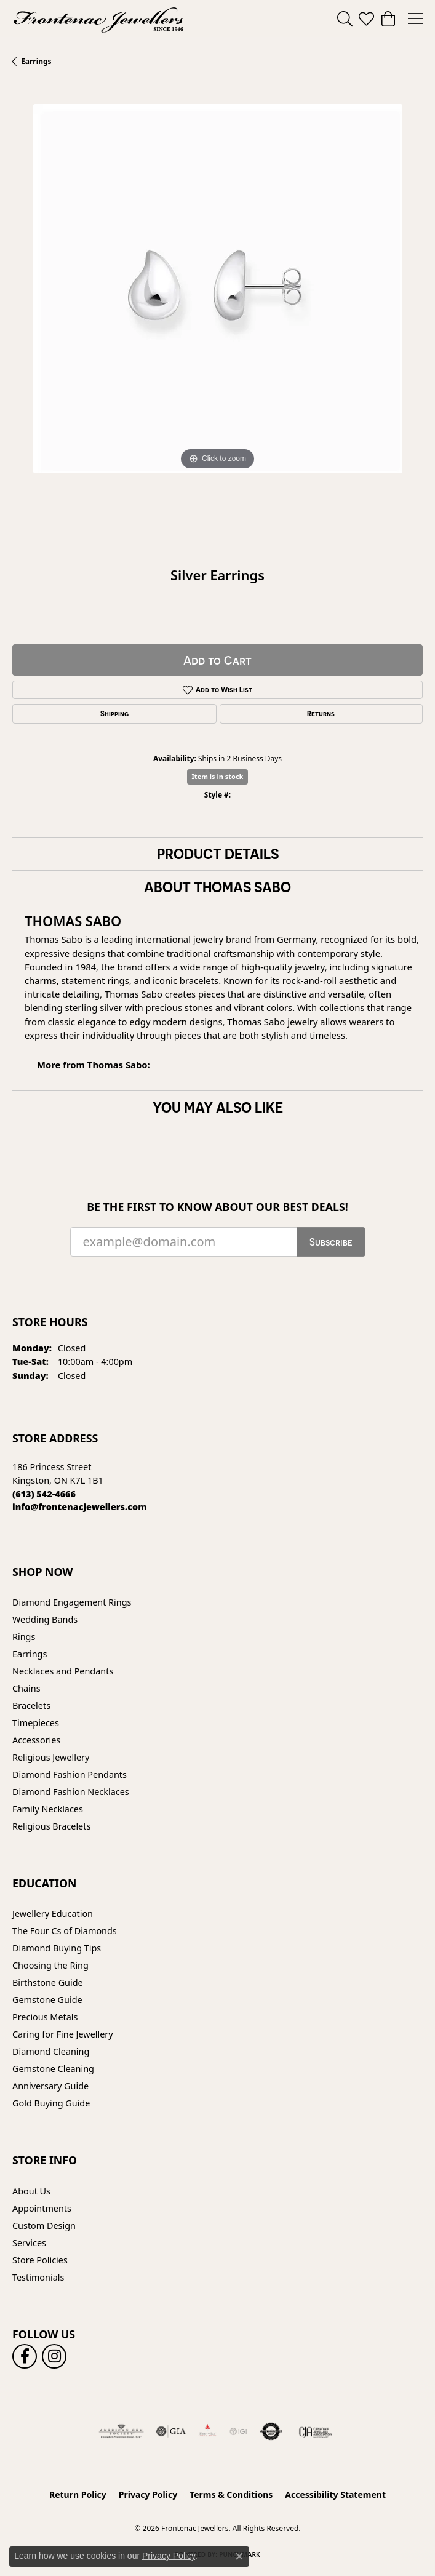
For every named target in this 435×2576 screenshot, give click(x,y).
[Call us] (79, 1507)
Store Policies (40, 2260)
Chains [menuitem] (26, 1688)
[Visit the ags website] (121, 2431)
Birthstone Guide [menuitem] (47, 1982)
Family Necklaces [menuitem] (47, 1809)
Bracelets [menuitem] (31, 1705)
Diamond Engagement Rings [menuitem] (71, 1602)
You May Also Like (218, 1107)
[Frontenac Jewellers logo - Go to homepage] (98, 18)
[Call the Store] (44, 1494)
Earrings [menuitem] (29, 1654)
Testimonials (38, 2277)
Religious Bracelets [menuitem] (51, 1826)
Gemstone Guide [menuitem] (47, 2000)
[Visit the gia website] (171, 2431)
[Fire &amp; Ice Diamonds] (207, 2431)
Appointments (41, 2208)
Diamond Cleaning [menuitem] (50, 2051)
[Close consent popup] (239, 2556)
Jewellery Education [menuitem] (52, 1913)
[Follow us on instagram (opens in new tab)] (54, 2356)
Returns (321, 714)
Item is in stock (218, 776)
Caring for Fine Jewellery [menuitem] (62, 2034)
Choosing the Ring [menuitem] (50, 1965)
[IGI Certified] (238, 2431)
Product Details (218, 853)
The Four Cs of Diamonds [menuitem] (64, 1931)
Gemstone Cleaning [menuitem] (53, 2068)
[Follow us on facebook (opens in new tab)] (24, 2356)
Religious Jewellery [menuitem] (50, 1757)
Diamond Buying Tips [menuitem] (56, 1948)
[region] (217, 309)
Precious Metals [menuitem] (45, 2017)
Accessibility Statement (335, 2494)
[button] (345, 18)
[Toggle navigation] (415, 18)
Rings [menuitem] (23, 1636)
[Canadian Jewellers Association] (316, 2431)
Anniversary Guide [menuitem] (50, 2086)
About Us (31, 2191)
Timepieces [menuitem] (35, 1723)
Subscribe (331, 1241)
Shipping (114, 714)
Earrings (36, 61)
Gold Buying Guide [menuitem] (51, 2103)
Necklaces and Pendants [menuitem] (62, 1671)
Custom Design (44, 2225)
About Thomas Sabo (217, 886)
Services (29, 2243)
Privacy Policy (148, 2494)
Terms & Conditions (231, 2494)
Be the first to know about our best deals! (217, 1207)
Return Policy (77, 2494)
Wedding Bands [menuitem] (45, 1619)
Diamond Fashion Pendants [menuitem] (69, 1774)
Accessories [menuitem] (36, 1740)
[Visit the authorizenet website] (271, 2431)
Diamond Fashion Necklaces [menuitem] (70, 1792)
